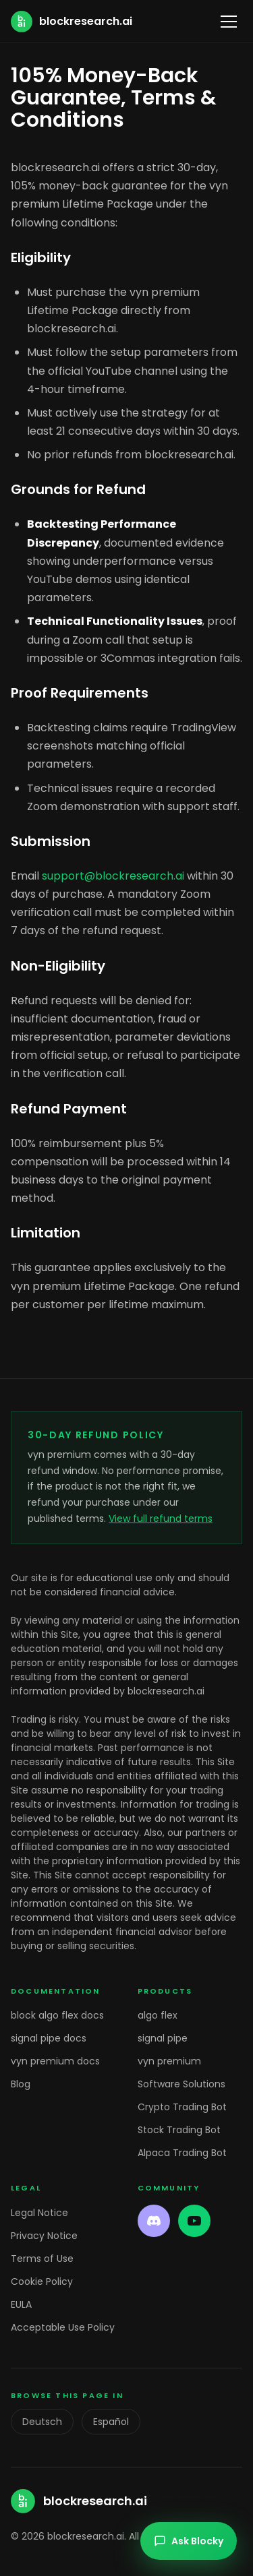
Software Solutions (181, 2084)
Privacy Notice (44, 2235)
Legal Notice (39, 2212)
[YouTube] (194, 2221)
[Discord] (154, 2221)
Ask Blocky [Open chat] (188, 2541)
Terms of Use (42, 2258)
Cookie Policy (42, 2281)
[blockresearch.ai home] (71, 21)
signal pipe (163, 2038)
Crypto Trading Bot (182, 2107)
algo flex (157, 2015)
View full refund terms (161, 1518)
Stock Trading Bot (179, 2130)
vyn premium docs (55, 2061)
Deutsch (42, 2421)
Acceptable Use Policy (63, 2327)
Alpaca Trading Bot (182, 2152)
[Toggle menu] (228, 21)
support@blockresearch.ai (113, 876)
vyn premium (169, 2061)
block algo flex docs (57, 2015)
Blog (20, 2084)
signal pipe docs (48, 2038)
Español (111, 2421)
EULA (21, 2304)
